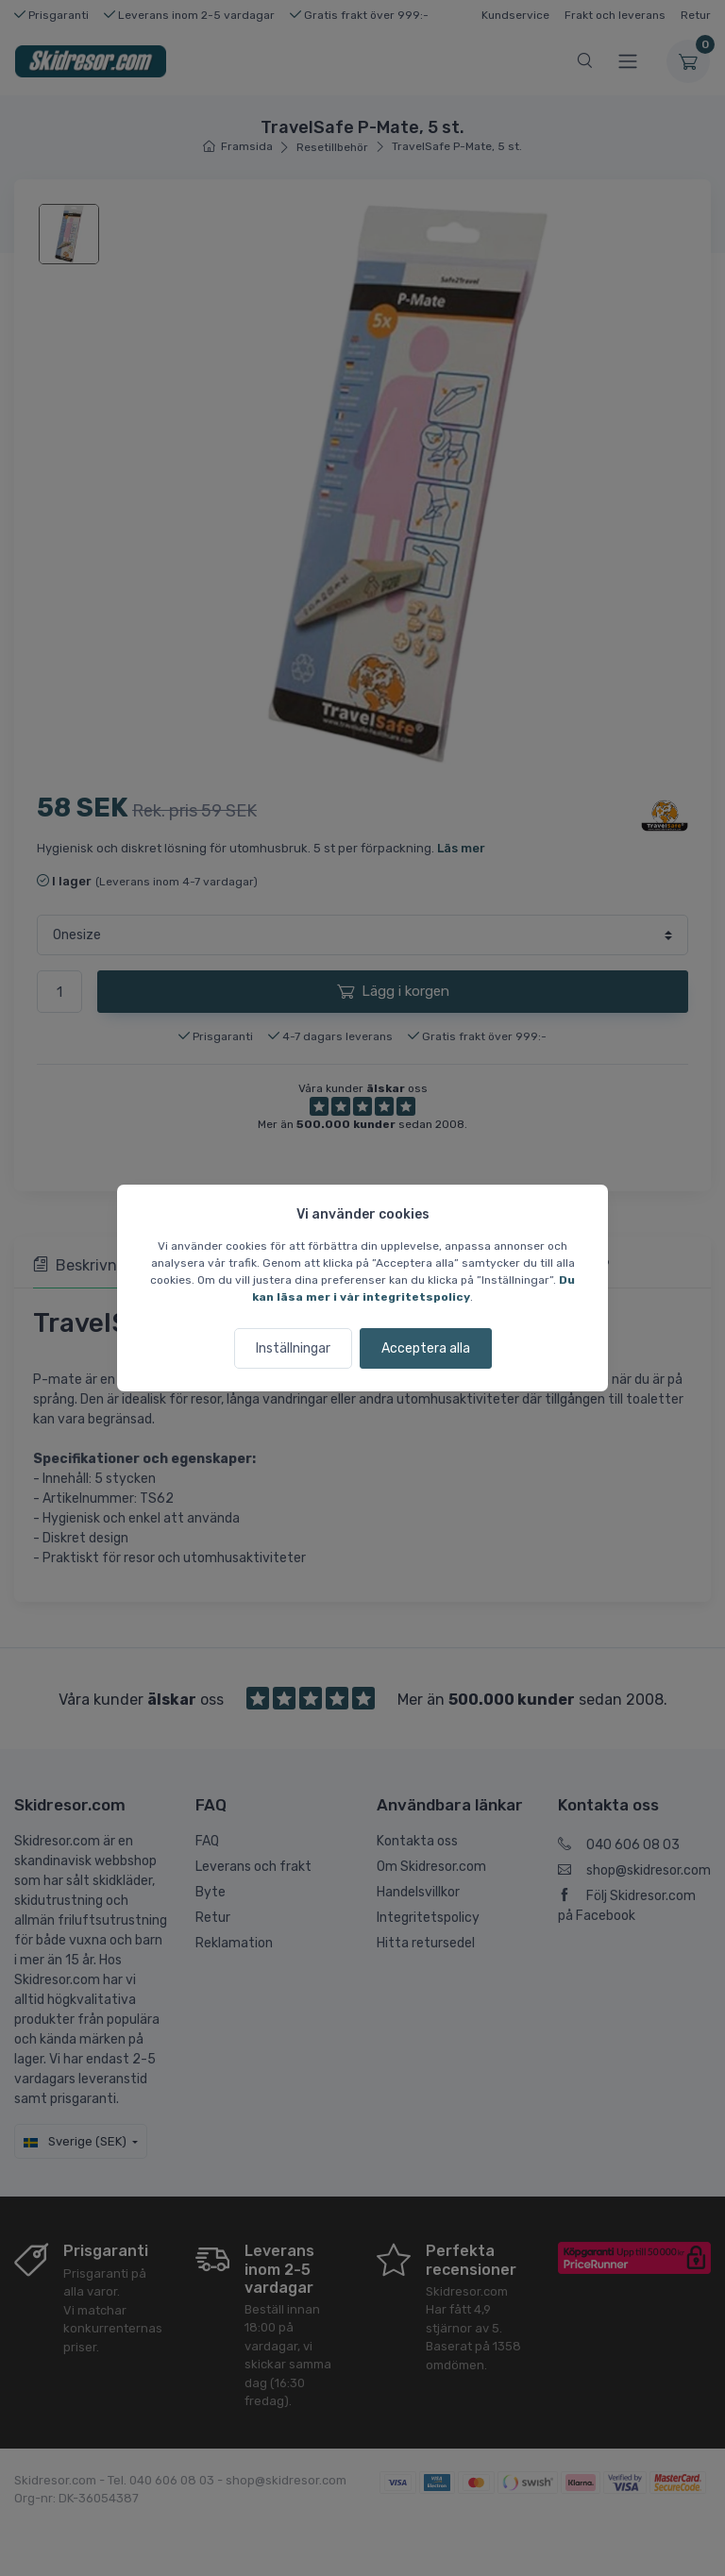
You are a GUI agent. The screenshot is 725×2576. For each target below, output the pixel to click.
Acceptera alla (425, 1348)
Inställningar (293, 1348)
